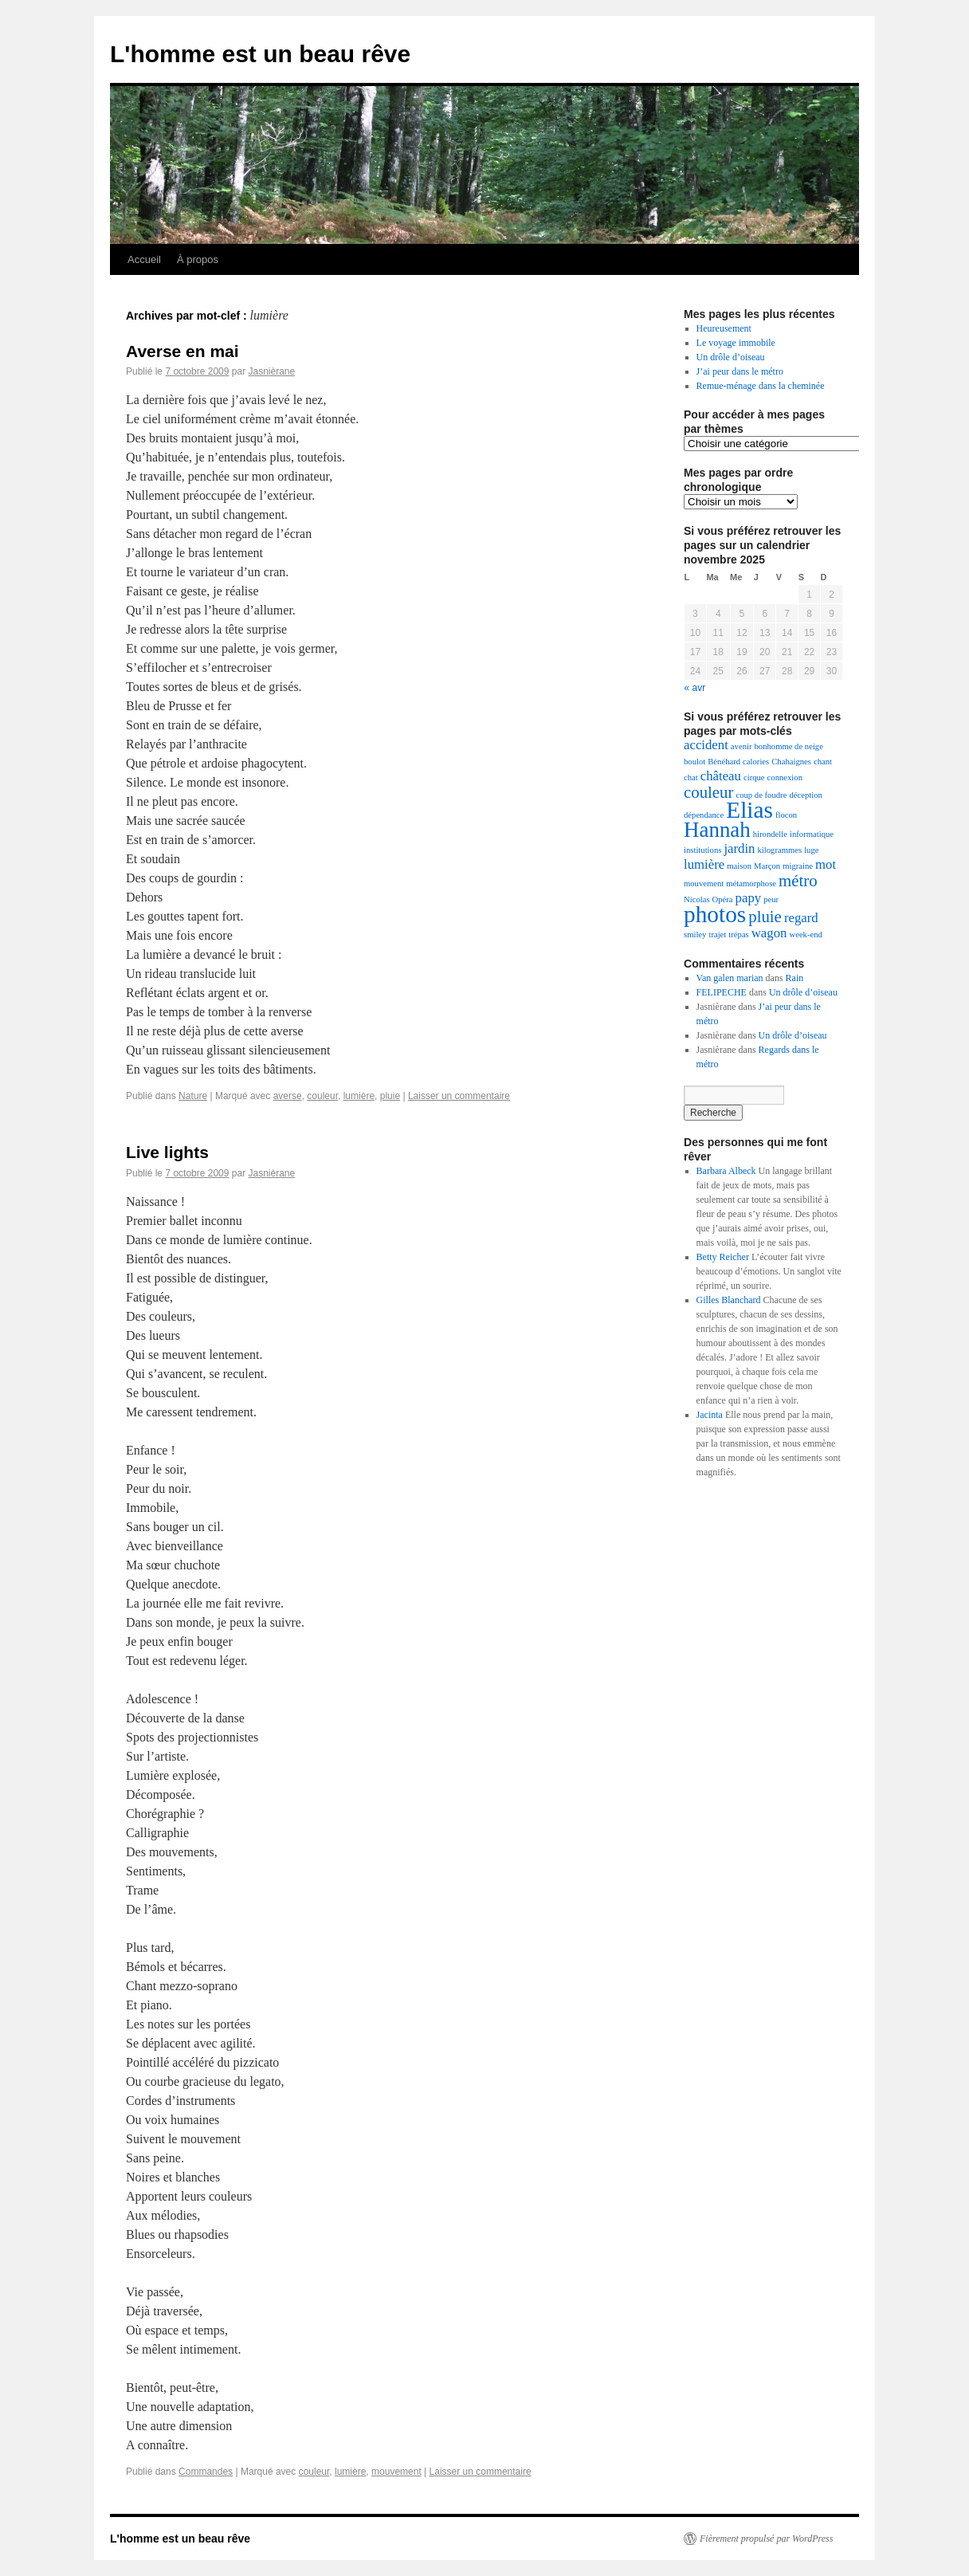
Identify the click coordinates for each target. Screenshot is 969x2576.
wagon (769, 932)
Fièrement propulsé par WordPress (766, 2538)
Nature (192, 1095)
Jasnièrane (271, 371)
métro (798, 880)
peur (771, 899)
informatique (812, 834)
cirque (754, 777)
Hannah (717, 830)
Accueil (144, 259)
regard (801, 917)
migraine (798, 866)
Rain (795, 978)
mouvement (396, 2471)
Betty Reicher (722, 1256)
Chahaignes (791, 761)
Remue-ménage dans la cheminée (760, 385)
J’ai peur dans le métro (739, 371)
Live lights (167, 1152)
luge (811, 850)
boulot (694, 761)
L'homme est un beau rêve (260, 54)
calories (756, 761)
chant (823, 761)
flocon (786, 815)
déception (805, 795)
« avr (695, 687)
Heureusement (723, 328)
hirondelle (770, 834)
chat (691, 777)
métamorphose (751, 883)
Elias (749, 810)
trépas (738, 934)
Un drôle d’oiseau (730, 357)
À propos (197, 259)
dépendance (704, 815)
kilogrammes (779, 850)
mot (825, 864)
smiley (695, 934)
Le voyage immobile (735, 342)
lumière (359, 1095)
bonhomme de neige (789, 746)
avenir (741, 746)
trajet (717, 934)
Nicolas (697, 899)
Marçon (767, 866)
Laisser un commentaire (459, 1095)
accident (706, 744)
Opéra (722, 899)
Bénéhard (724, 761)
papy (749, 897)
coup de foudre (761, 795)
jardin (739, 848)
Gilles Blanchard (728, 1300)
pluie (390, 1095)
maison (739, 866)
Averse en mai (182, 351)
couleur (322, 1095)
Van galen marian (729, 978)
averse (287, 1095)
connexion (784, 777)
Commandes (205, 2471)
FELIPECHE (721, 992)
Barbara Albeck (726, 1170)
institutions (702, 850)
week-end (805, 934)
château (720, 775)
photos (715, 914)
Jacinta (709, 1414)
